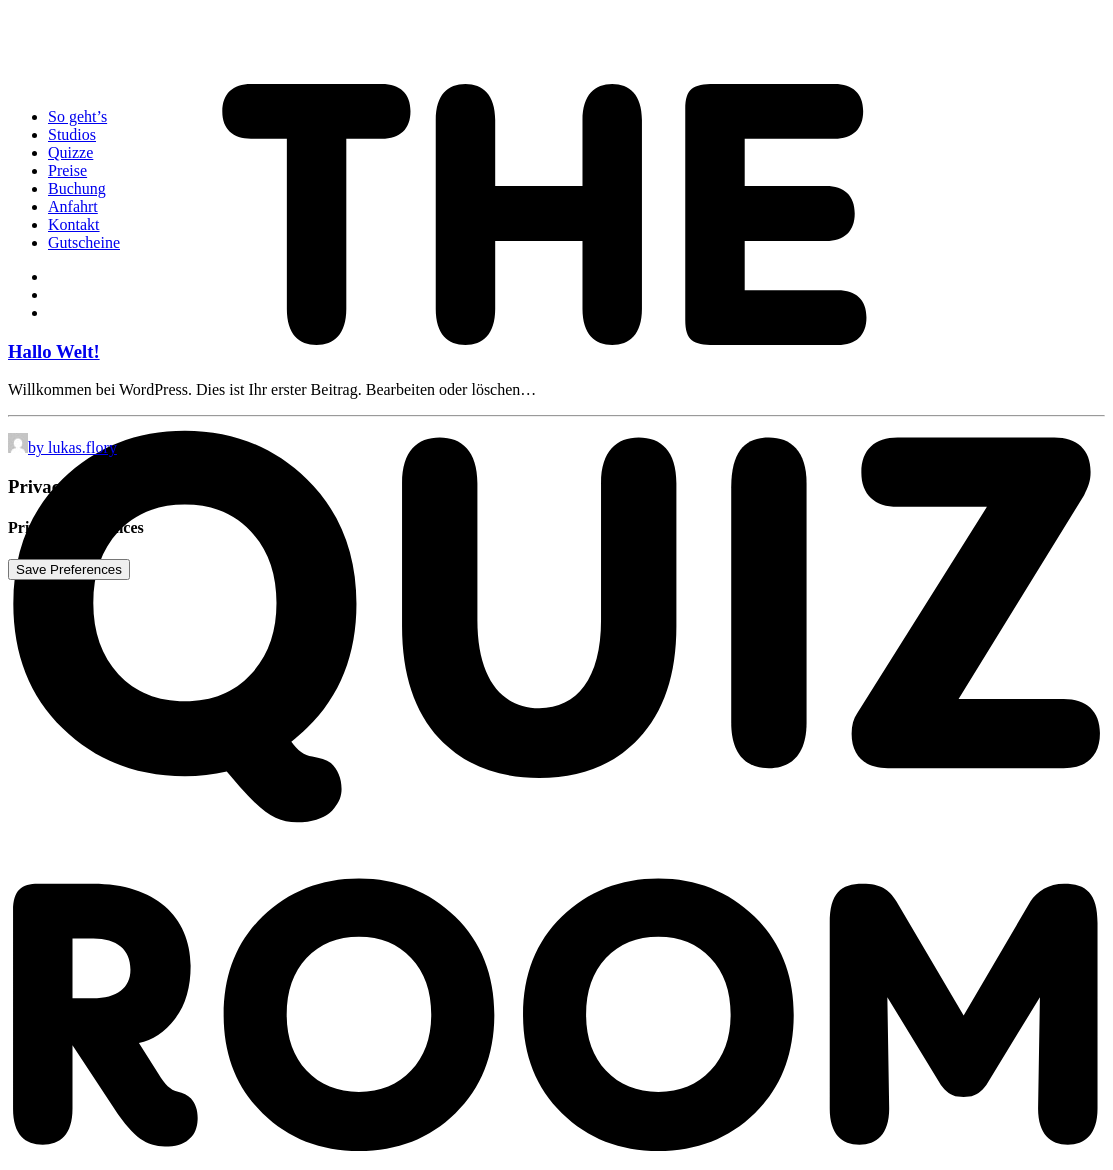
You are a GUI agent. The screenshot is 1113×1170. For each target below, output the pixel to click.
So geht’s (77, 116)
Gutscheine (84, 242)
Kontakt (74, 224)
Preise (67, 170)
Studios (72, 134)
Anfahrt (73, 206)
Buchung (77, 188)
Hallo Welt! (54, 351)
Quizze (70, 152)
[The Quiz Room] (556, 50)
